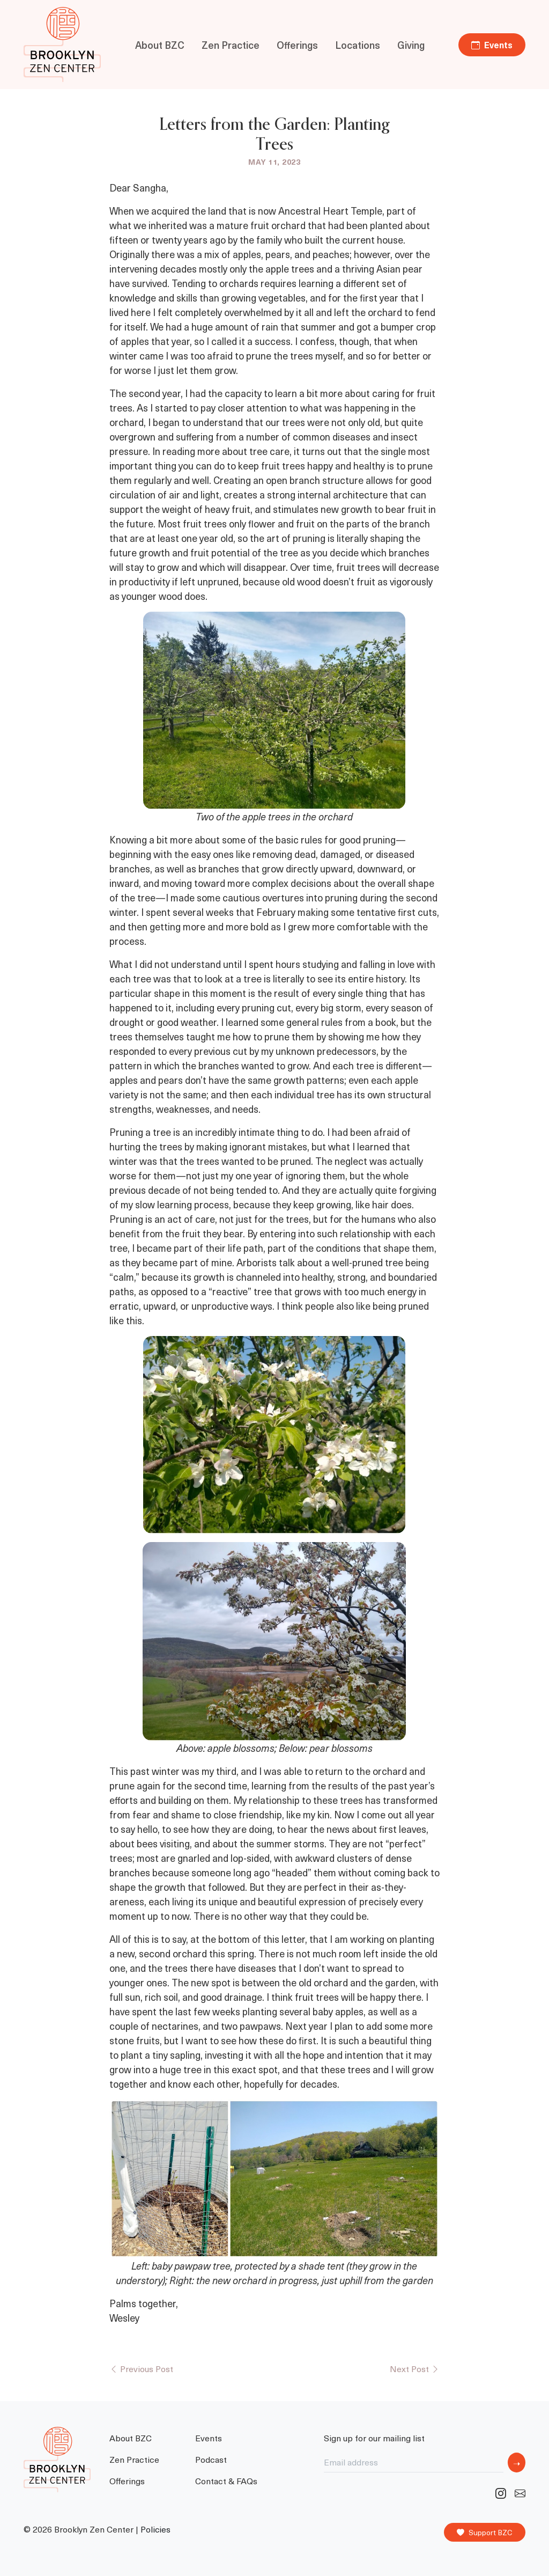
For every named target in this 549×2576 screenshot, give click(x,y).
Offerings (297, 45)
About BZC (159, 45)
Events (492, 44)
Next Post (415, 2368)
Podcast (211, 2459)
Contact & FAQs (226, 2480)
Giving (411, 45)
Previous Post (141, 2368)
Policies (155, 2529)
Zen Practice (230, 45)
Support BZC (485, 2532)
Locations (357, 45)
